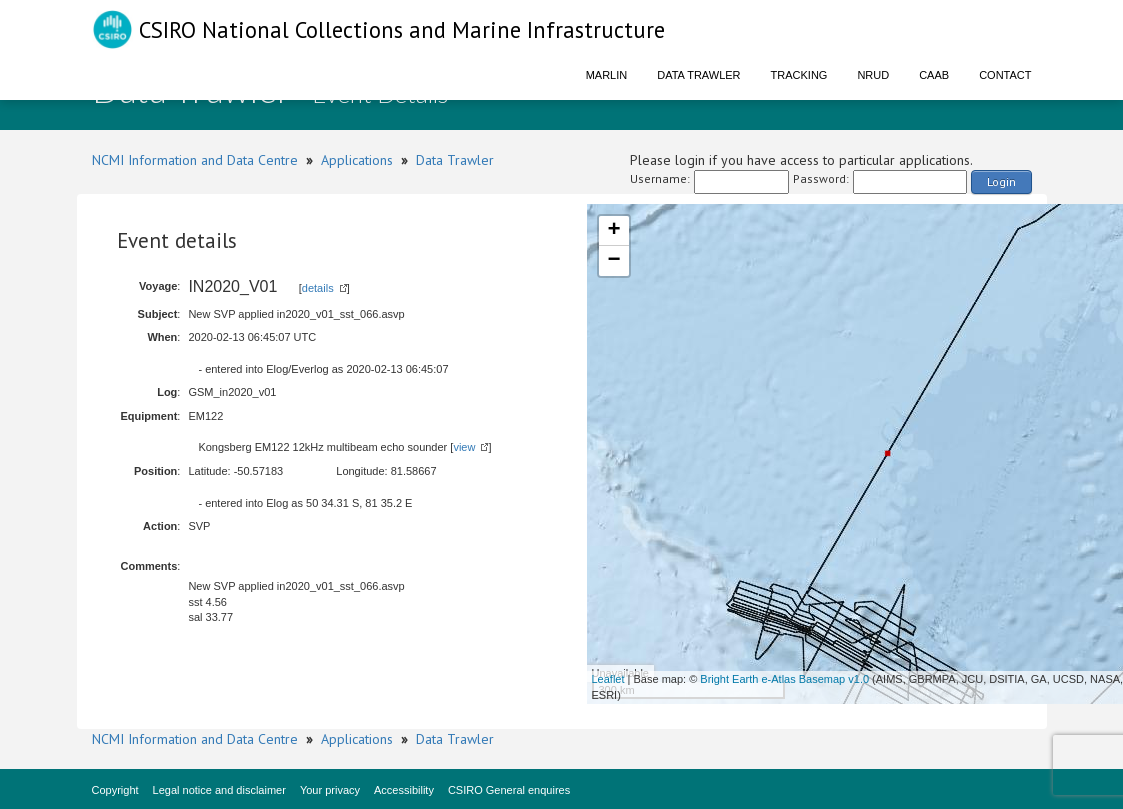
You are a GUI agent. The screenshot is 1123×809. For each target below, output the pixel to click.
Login (1001, 181)
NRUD (873, 75)
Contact (1005, 75)
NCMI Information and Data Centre (195, 160)
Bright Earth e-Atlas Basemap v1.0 (784, 679)
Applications (357, 160)
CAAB (934, 75)
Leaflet (608, 679)
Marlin (607, 75)
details (318, 288)
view (464, 447)
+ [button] (613, 231)
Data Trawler (698, 75)
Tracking (799, 75)
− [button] (613, 261)
